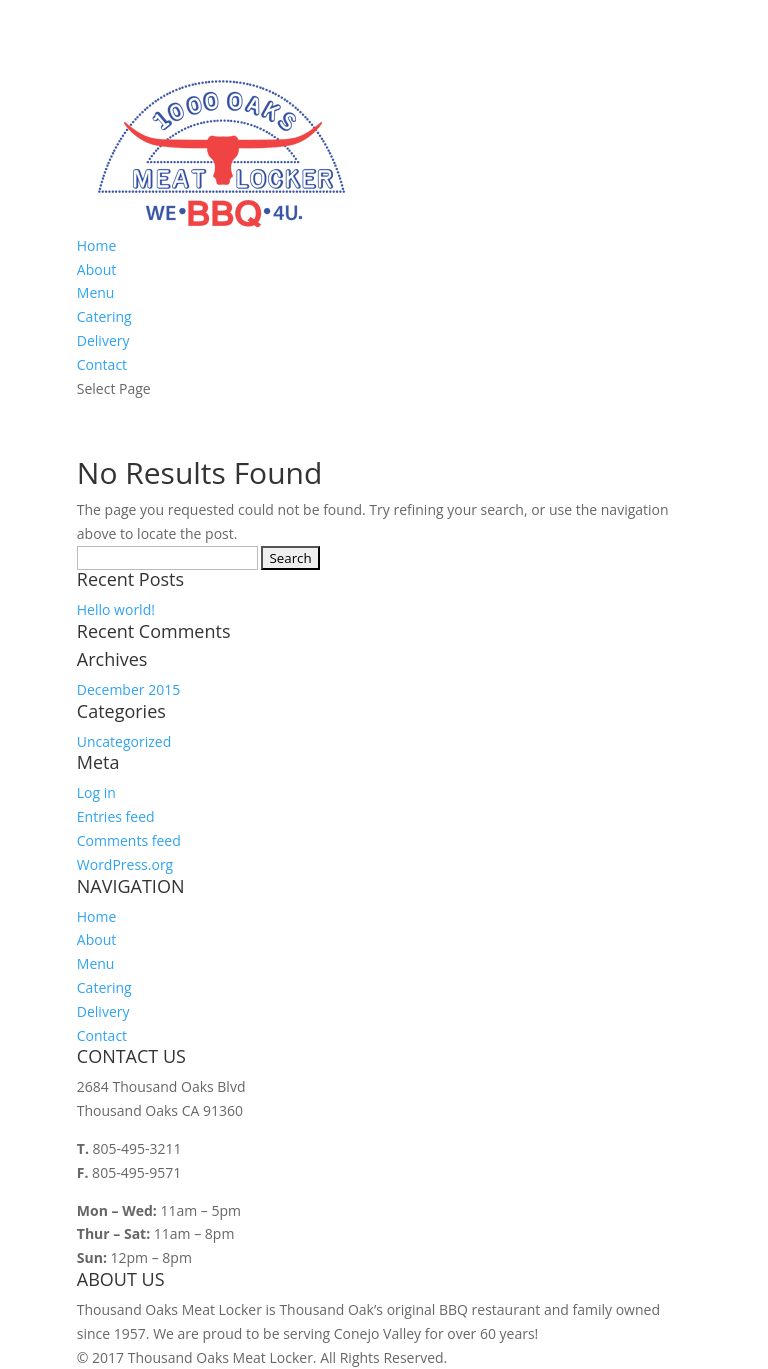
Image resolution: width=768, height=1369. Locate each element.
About (96, 269)
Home (97, 245)
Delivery (103, 340)
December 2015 (128, 689)
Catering (104, 316)
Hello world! (116, 609)
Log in (96, 792)
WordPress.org (125, 864)
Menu (96, 292)
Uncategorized (124, 741)
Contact (102, 364)
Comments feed (129, 840)
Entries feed (116, 816)
